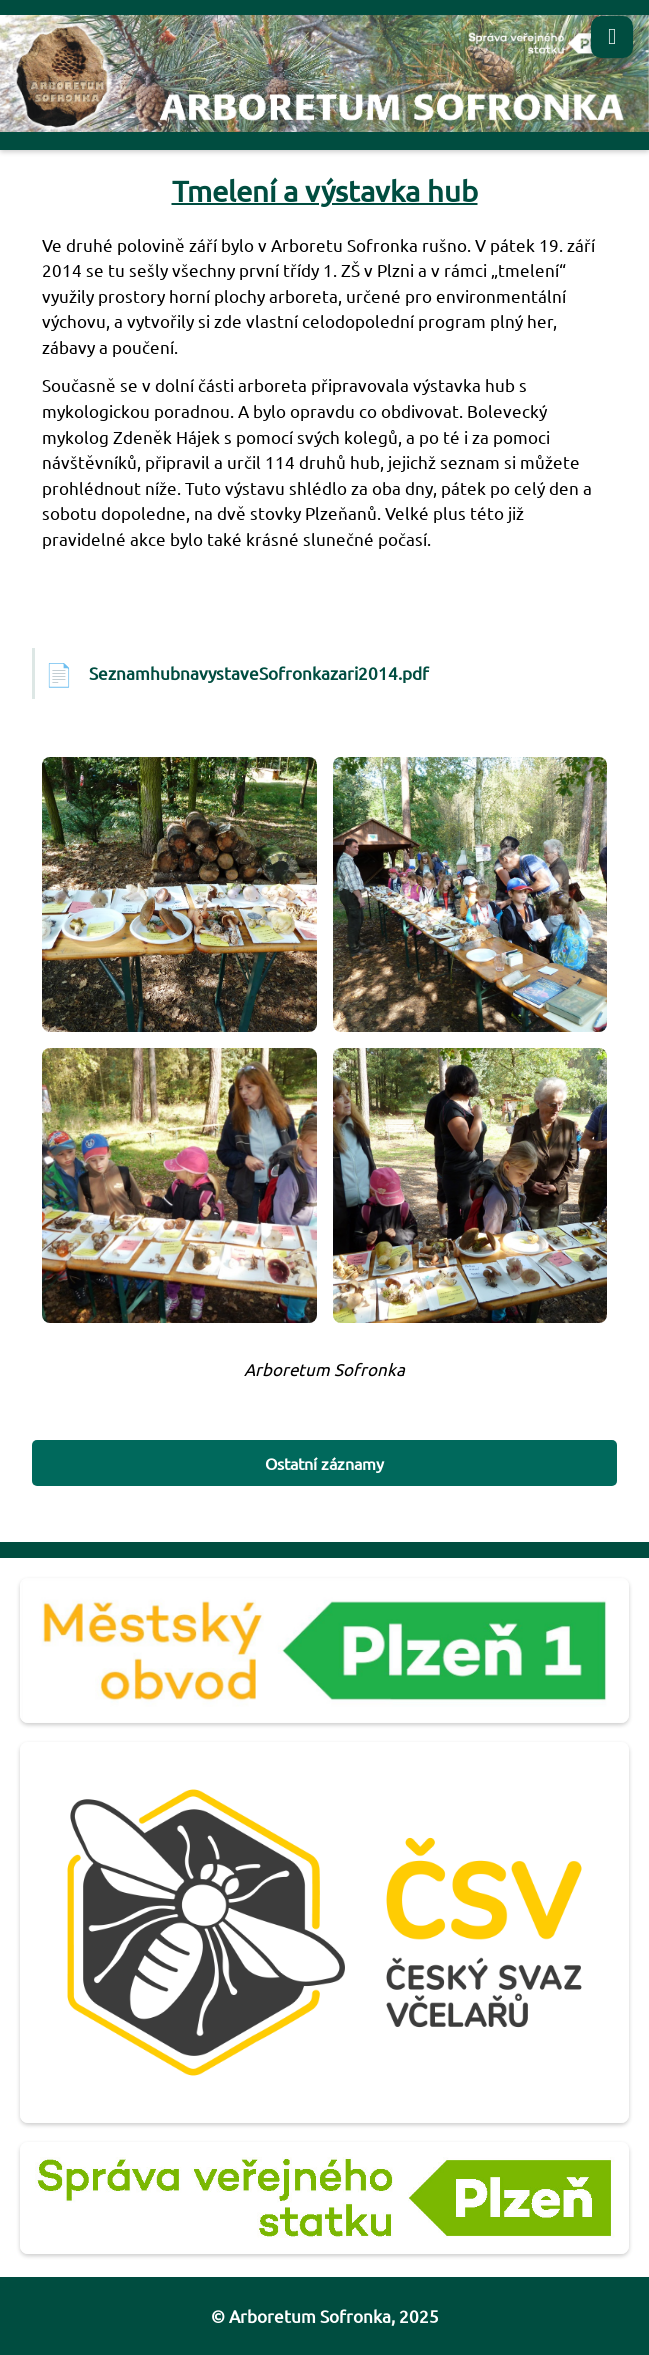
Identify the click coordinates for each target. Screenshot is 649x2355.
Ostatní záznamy (324, 1463)
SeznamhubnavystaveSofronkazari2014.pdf (259, 672)
